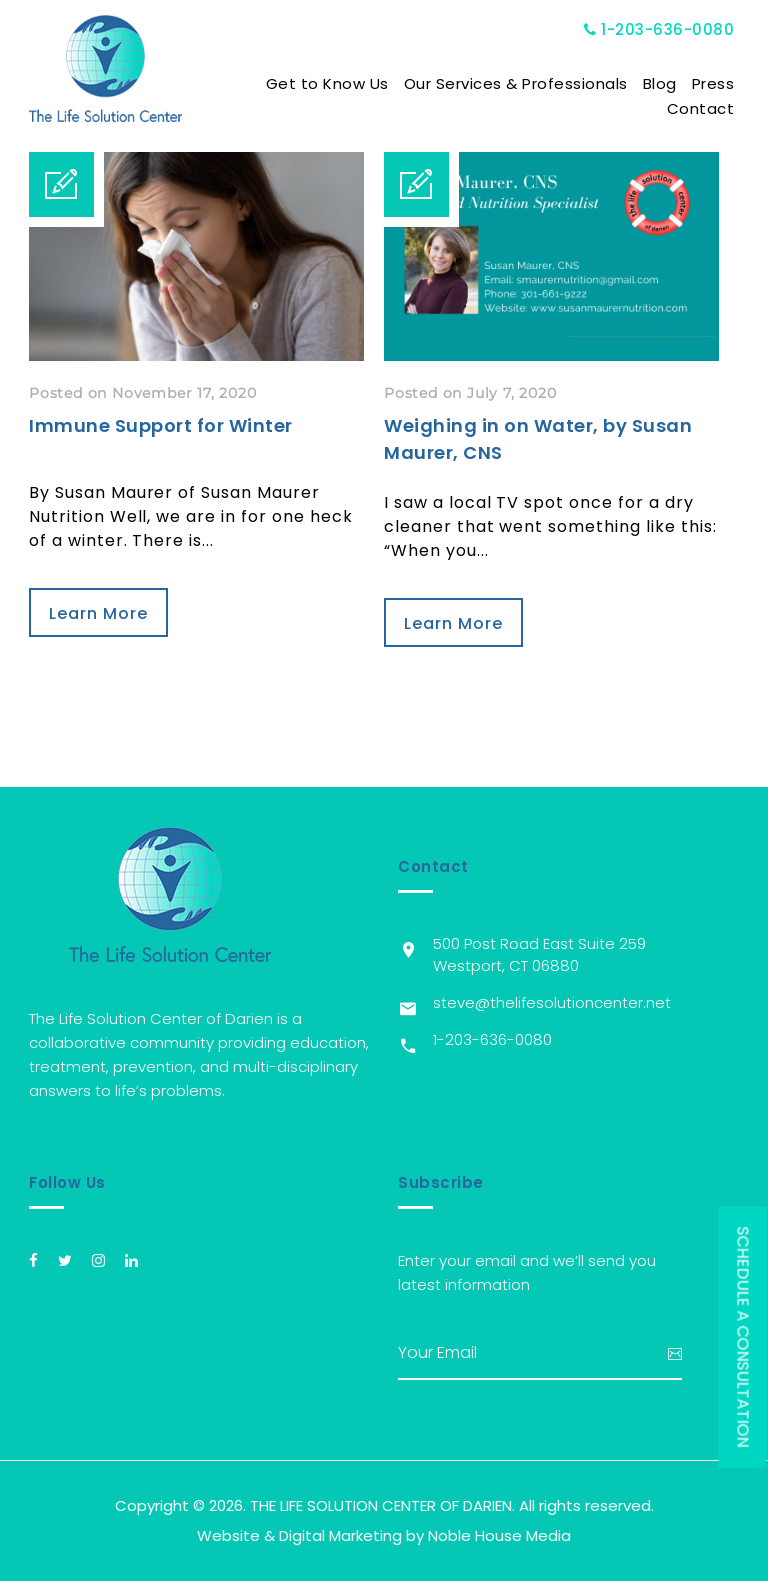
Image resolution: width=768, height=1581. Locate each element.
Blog (660, 83)
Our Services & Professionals (516, 83)
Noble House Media (499, 1535)
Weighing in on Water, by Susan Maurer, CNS (538, 439)
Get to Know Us (327, 83)
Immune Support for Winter (161, 425)
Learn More (98, 613)
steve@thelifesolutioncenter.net (552, 1002)
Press (713, 83)
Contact (701, 108)
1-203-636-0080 (659, 29)
